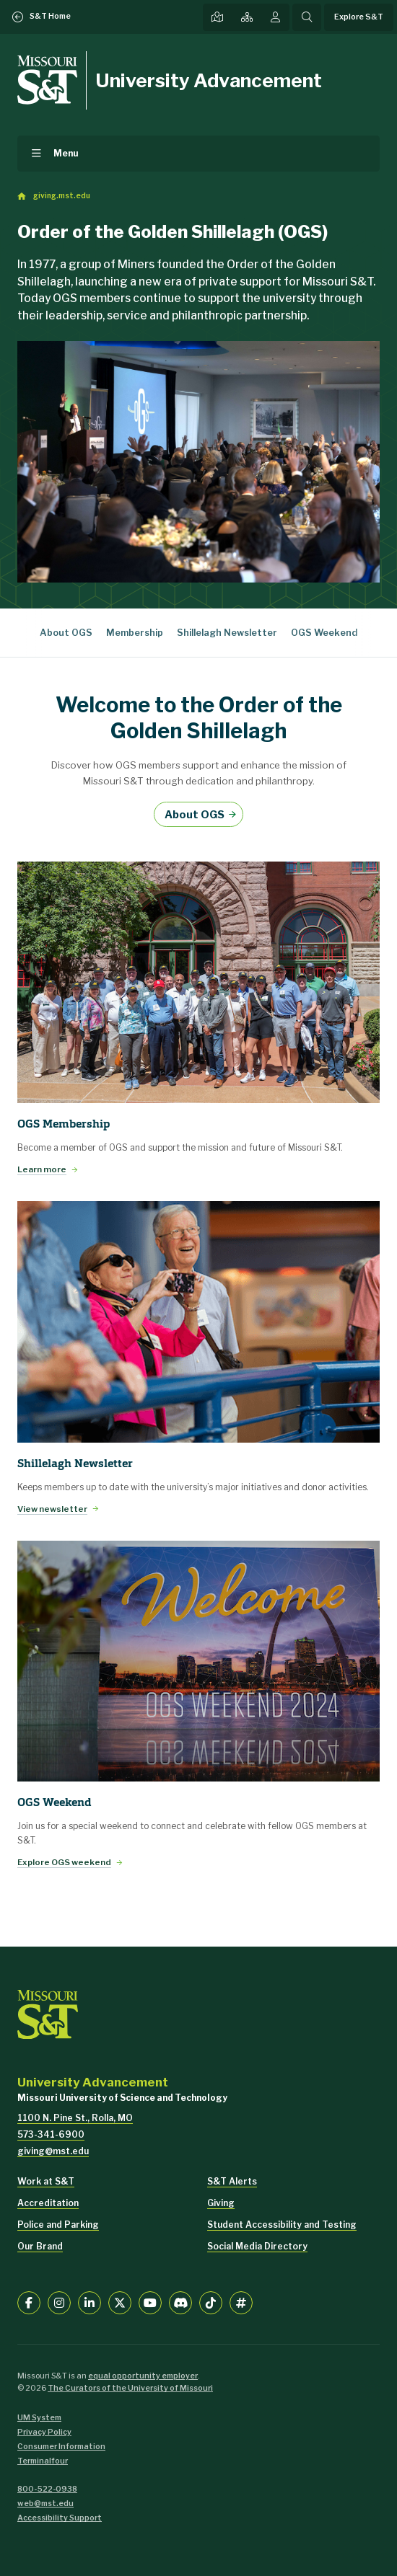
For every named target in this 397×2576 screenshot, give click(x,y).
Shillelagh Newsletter (227, 632)
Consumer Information (61, 2446)
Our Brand (40, 2246)
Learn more (41, 1169)
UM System (39, 2417)
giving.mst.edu (61, 195)
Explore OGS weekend (64, 1862)
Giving (221, 2202)
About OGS (66, 632)
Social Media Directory (257, 2246)
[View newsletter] (198, 1322)
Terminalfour (42, 2461)
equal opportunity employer (143, 2376)
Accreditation (48, 2202)
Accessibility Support (59, 2518)
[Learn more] (198, 982)
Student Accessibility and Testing (282, 2224)
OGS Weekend (324, 632)
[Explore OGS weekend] (198, 1661)
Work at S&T (45, 2181)
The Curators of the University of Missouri (130, 2388)
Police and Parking (58, 2224)
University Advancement (208, 80)
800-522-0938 (47, 2489)
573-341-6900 (50, 2134)
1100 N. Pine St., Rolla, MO (75, 2117)
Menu (66, 153)
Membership (134, 632)
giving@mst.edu (53, 2151)
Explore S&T (358, 17)
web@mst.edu (45, 2503)
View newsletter (52, 1509)
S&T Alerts (232, 2181)
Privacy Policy (44, 2432)
